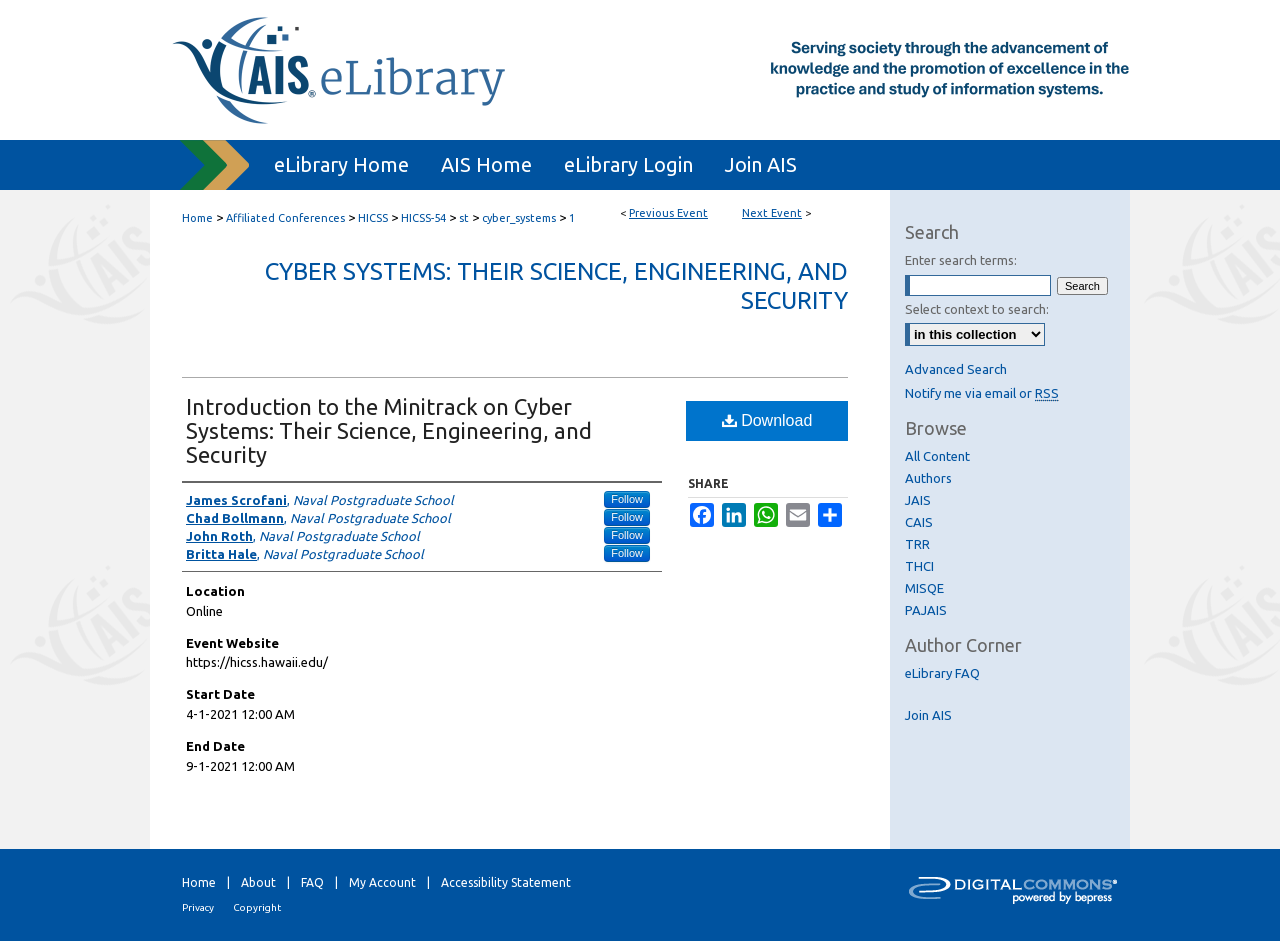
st (465, 218)
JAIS (918, 500)
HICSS (374, 218)
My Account (382, 882)
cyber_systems (520, 218)
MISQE (924, 588)
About (258, 882)
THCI (919, 566)
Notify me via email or (982, 393)
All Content (937, 456)
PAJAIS (926, 610)
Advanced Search (956, 369)
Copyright (257, 907)
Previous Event (668, 213)
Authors (928, 478)
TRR (917, 544)
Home (197, 218)
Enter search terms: (961, 260)
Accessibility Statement (506, 882)
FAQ (312, 882)
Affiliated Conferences (287, 218)
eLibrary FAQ (942, 673)
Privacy (198, 907)
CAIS (919, 522)
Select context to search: (977, 309)
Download (767, 420)
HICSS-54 (425, 218)
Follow (627, 499)
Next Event (772, 213)
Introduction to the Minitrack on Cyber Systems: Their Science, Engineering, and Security (389, 430)
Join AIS (928, 715)
